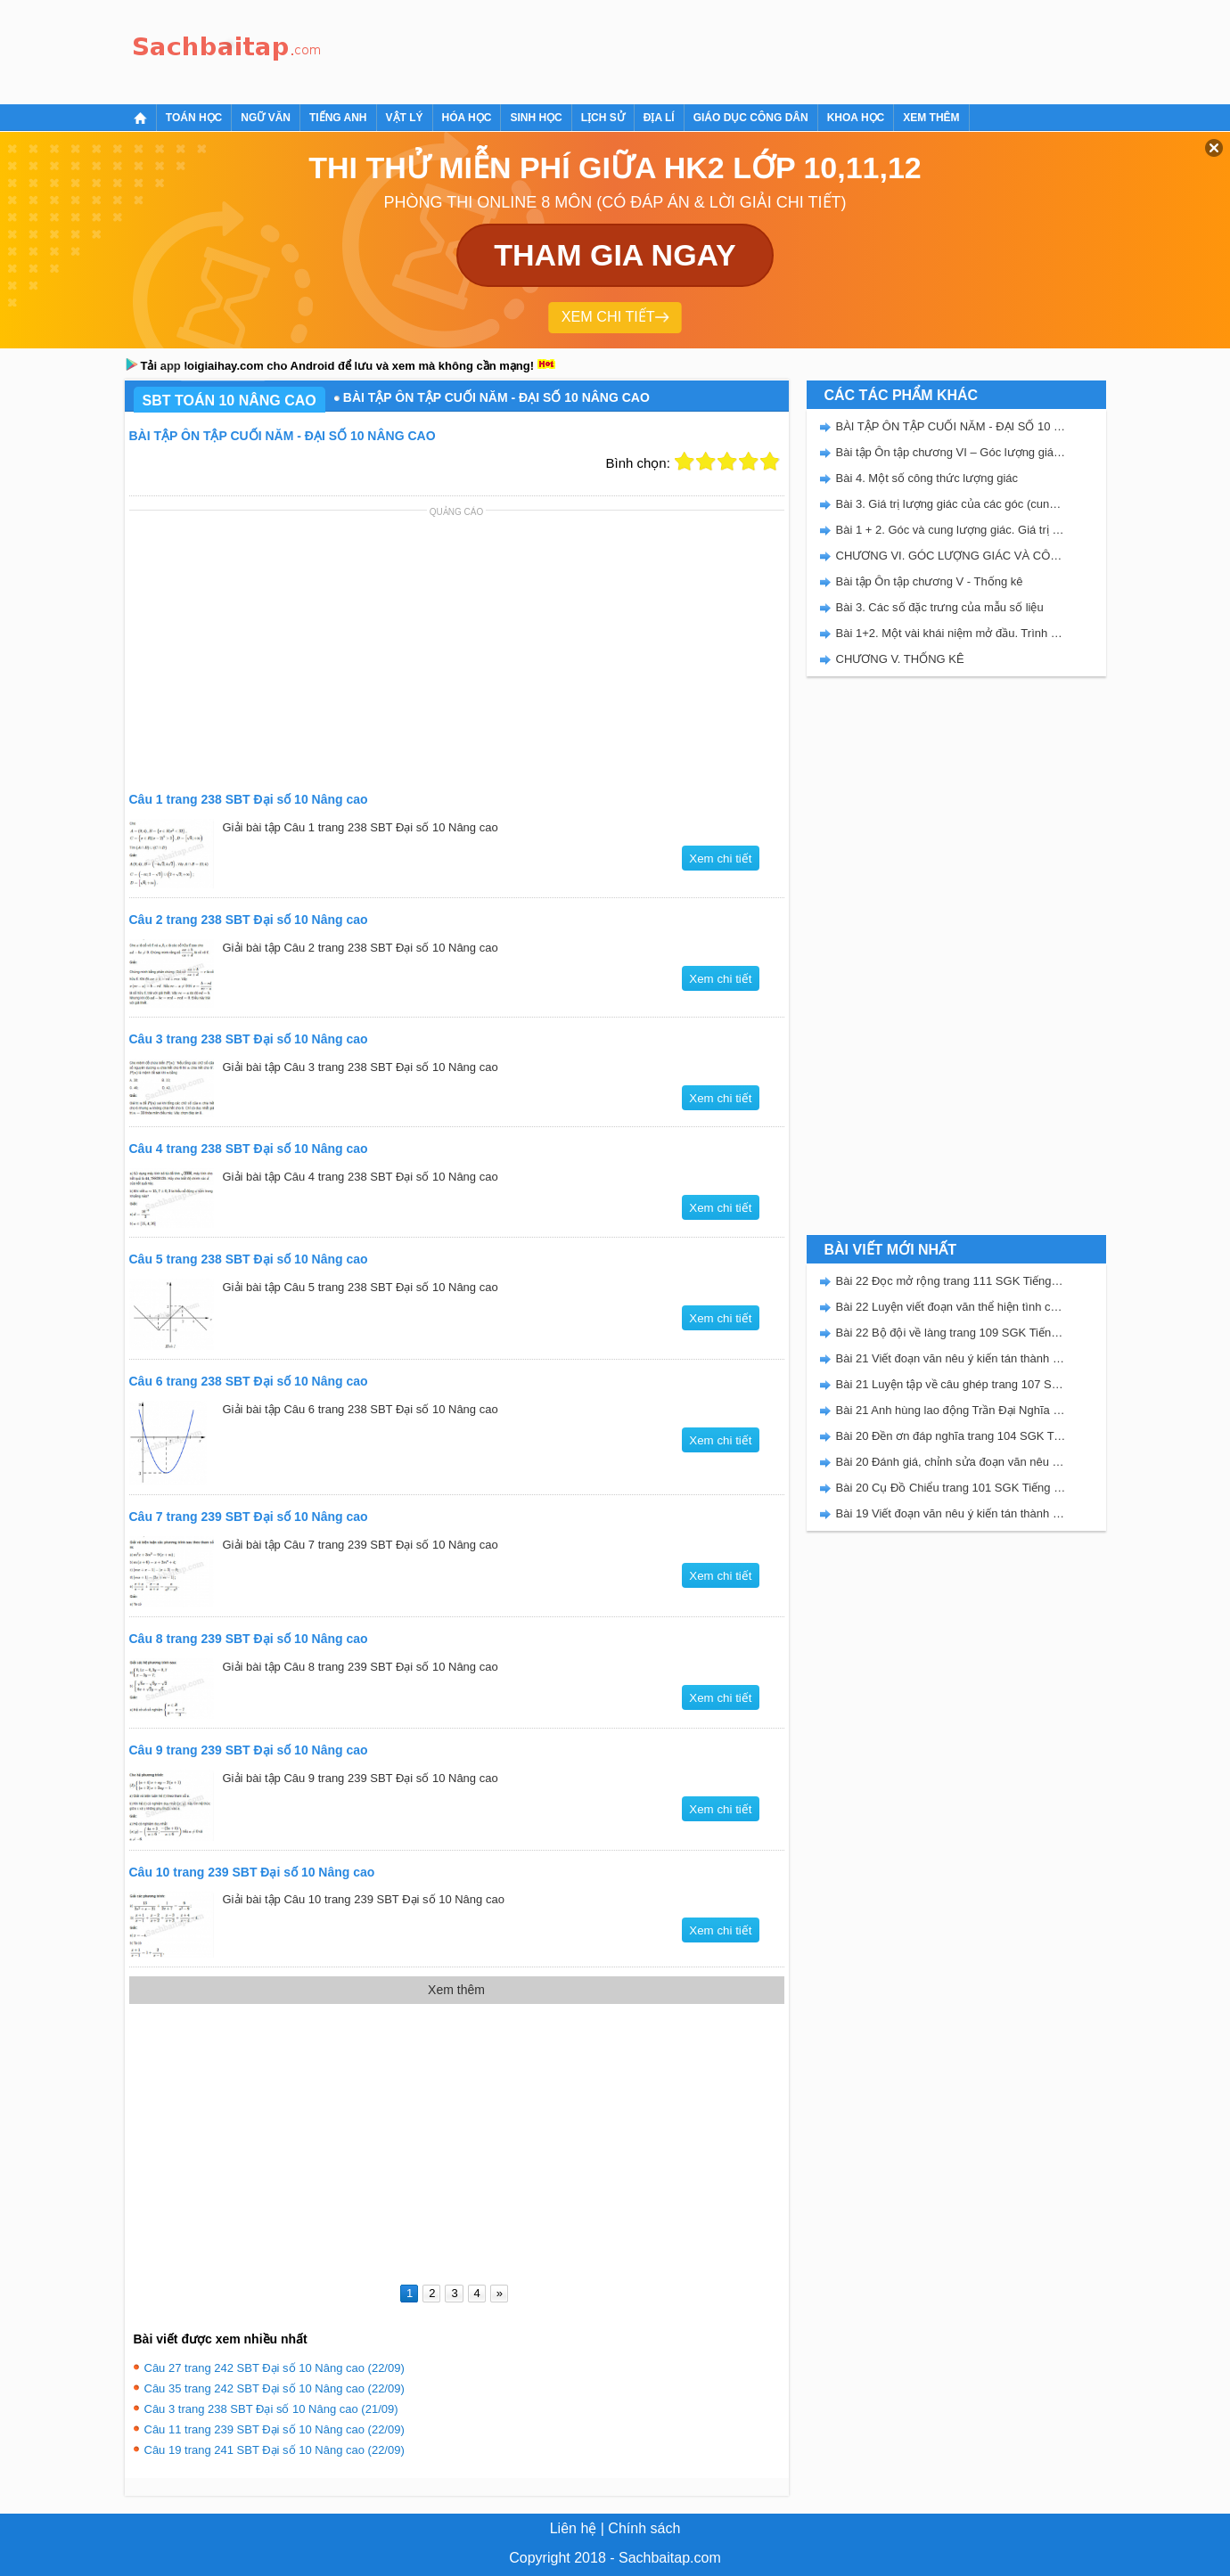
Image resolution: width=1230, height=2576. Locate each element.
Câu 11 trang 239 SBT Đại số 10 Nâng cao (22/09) (274, 2429)
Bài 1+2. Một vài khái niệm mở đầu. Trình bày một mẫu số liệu (951, 633)
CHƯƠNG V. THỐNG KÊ (900, 659)
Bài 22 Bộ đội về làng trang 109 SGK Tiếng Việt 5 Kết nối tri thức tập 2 (951, 1332)
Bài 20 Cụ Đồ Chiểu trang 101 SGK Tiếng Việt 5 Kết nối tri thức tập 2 (951, 1487)
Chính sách (644, 2528)
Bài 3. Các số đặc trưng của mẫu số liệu (940, 607)
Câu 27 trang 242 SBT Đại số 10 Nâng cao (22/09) (274, 2368)
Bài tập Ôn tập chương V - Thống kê (929, 581)
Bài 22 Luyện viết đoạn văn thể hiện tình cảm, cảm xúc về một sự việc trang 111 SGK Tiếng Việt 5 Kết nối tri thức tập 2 (951, 1306)
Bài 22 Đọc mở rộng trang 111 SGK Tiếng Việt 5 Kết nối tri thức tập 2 (951, 1281)
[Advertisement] (654, 49)
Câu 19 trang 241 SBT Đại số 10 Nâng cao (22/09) (274, 2450)
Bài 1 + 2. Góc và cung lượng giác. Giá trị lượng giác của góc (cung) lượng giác (951, 529)
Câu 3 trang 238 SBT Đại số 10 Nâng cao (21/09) (271, 2409)
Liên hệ (573, 2528)
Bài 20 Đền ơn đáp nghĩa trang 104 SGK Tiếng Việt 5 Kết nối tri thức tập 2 (951, 1436)
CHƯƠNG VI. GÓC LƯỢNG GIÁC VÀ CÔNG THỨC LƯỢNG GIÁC (951, 555)
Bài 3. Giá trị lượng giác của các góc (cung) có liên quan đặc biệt (951, 504)
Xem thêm (931, 117)
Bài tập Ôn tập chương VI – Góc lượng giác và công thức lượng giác (951, 452)
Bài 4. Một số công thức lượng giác (927, 478)
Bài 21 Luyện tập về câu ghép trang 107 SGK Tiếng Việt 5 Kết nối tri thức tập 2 (951, 1384)
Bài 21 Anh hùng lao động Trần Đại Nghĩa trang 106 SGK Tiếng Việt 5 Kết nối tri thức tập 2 (951, 1410)
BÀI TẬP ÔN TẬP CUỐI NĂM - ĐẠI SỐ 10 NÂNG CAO (951, 426)
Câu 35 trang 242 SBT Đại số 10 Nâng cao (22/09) (274, 2388)
